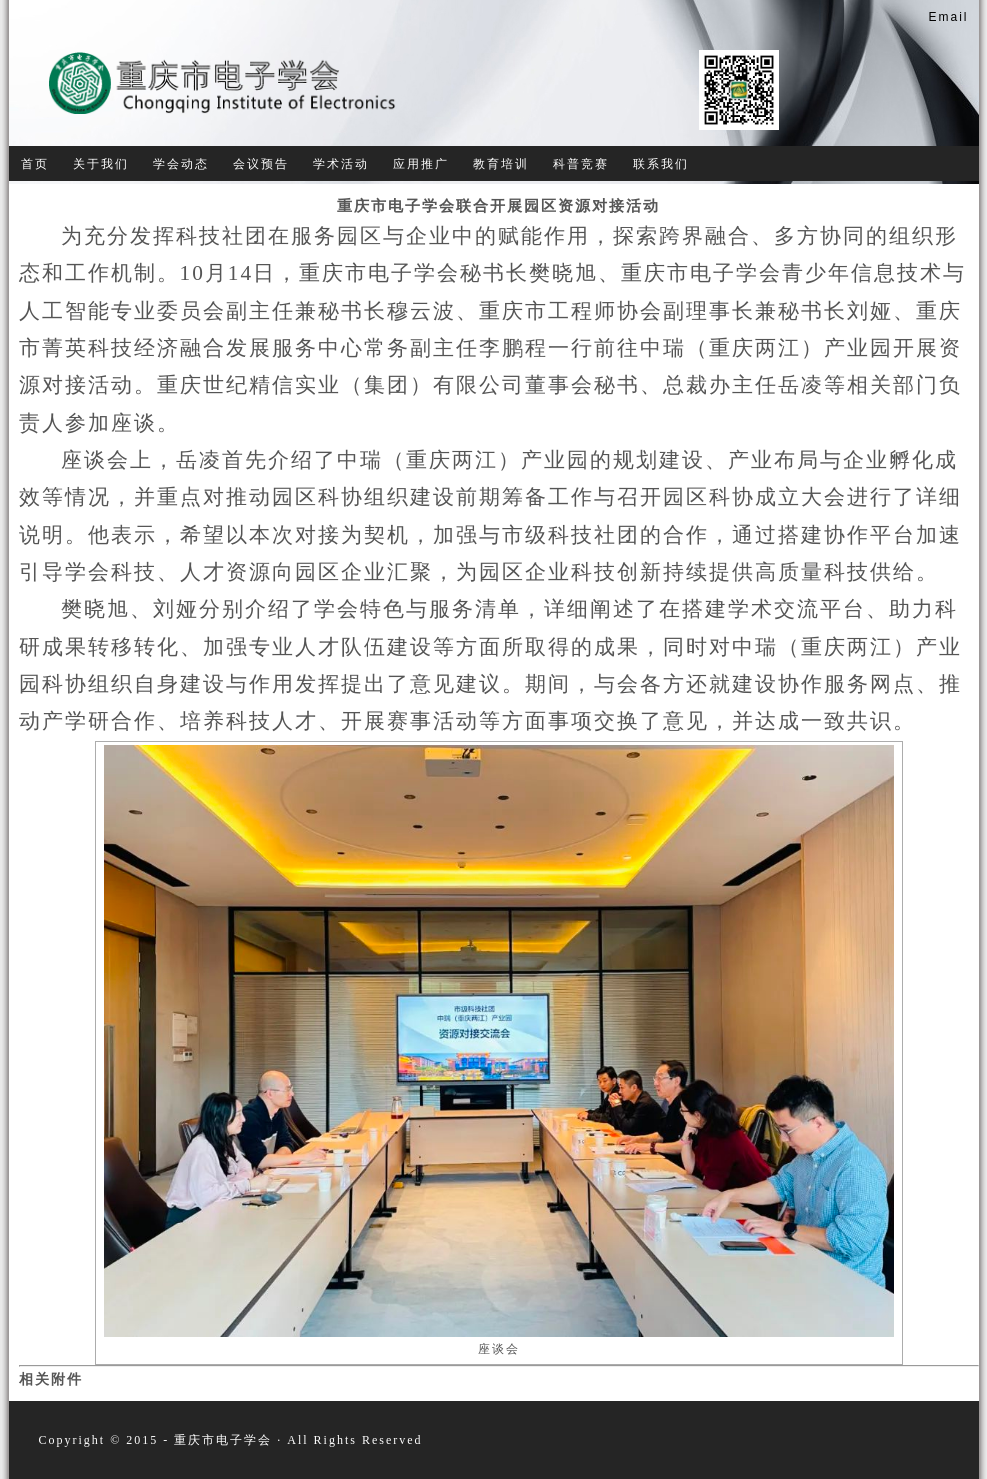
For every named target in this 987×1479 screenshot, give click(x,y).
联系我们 (661, 164)
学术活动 (341, 164)
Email (948, 17)
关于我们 (101, 164)
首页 (35, 164)
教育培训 (501, 164)
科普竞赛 (581, 164)
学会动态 (181, 164)
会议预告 (261, 164)
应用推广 (421, 164)
